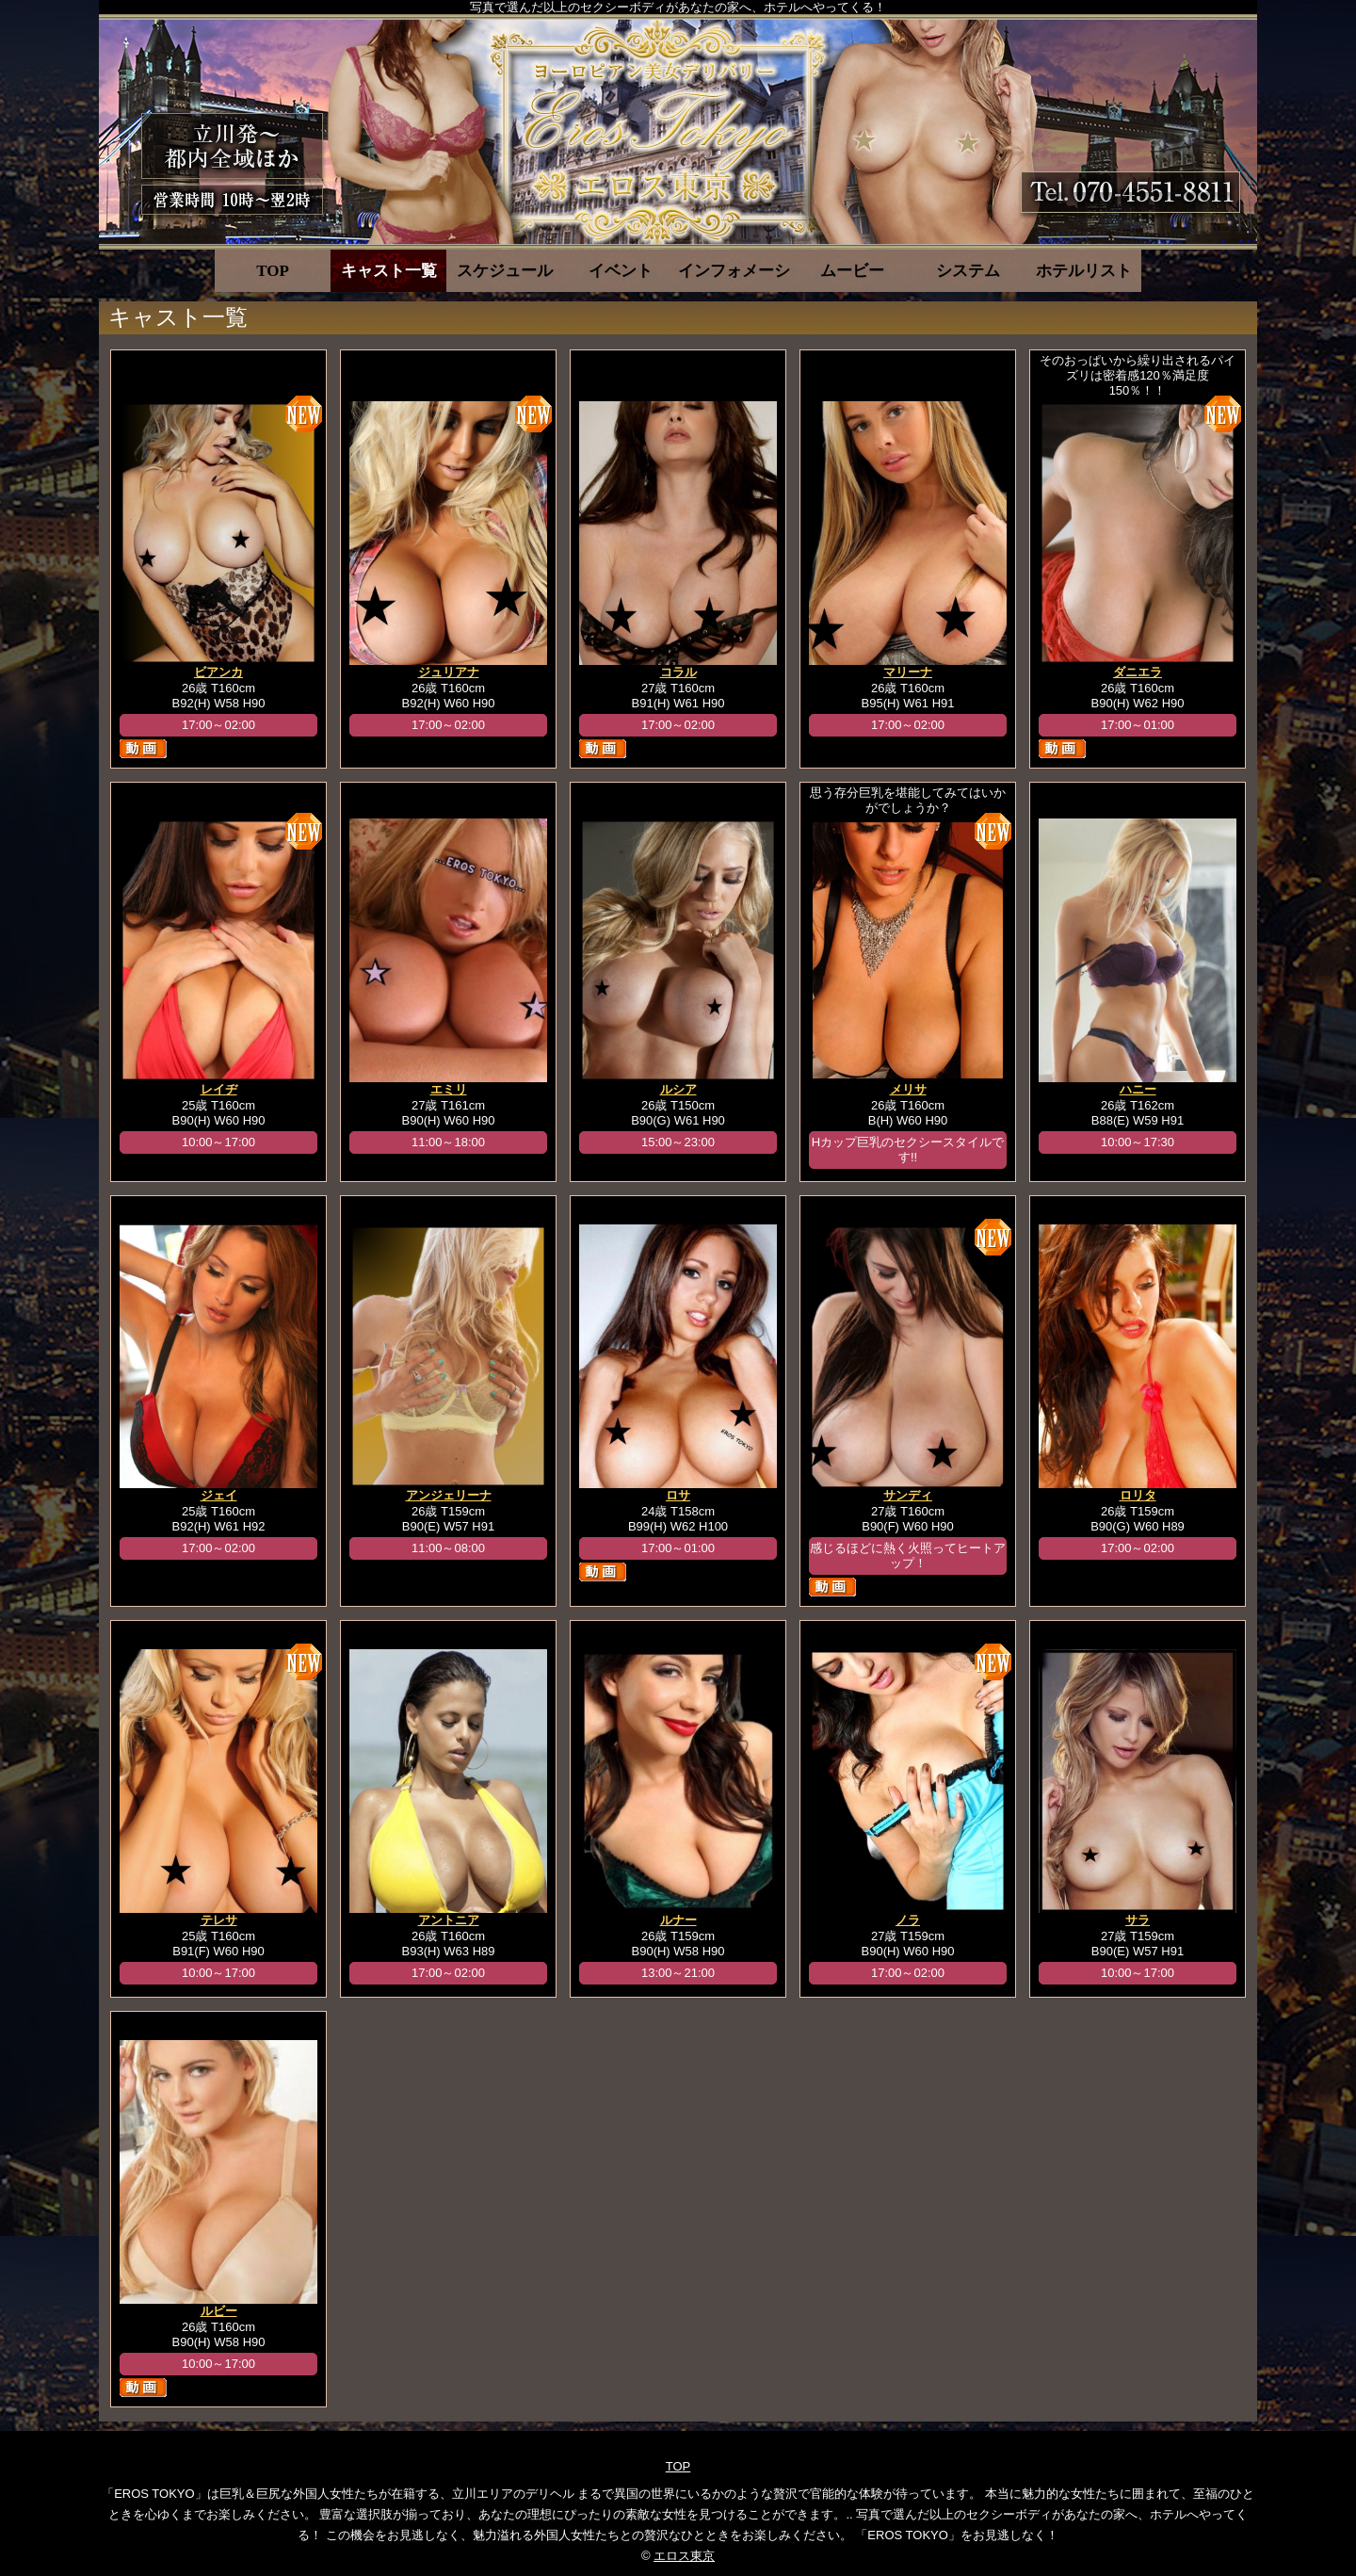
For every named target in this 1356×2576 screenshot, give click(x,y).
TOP (272, 271)
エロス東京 (684, 2556)
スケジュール (505, 271)
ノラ (908, 1920)
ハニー (1138, 1089)
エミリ (448, 1089)
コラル (678, 672)
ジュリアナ (448, 672)
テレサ (219, 1920)
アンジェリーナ (449, 1495)
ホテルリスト (1084, 271)
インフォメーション (736, 271)
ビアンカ (218, 672)
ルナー (678, 1920)
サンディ (907, 1495)
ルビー (219, 2311)
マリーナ (907, 672)
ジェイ (219, 1495)
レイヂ (219, 1089)
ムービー (852, 271)
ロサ (678, 1495)
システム (968, 271)
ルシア (678, 1089)
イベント (621, 271)
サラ (1137, 1920)
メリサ (908, 1089)
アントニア (448, 1920)
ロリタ (1138, 1495)
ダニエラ (1137, 672)
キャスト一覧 (389, 271)
